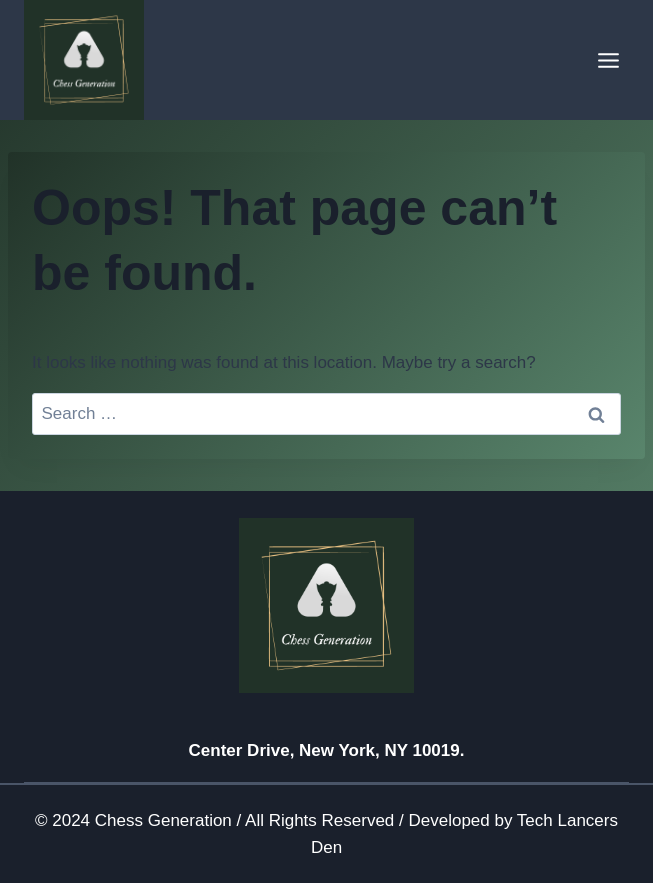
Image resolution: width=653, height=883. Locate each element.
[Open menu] (608, 60)
